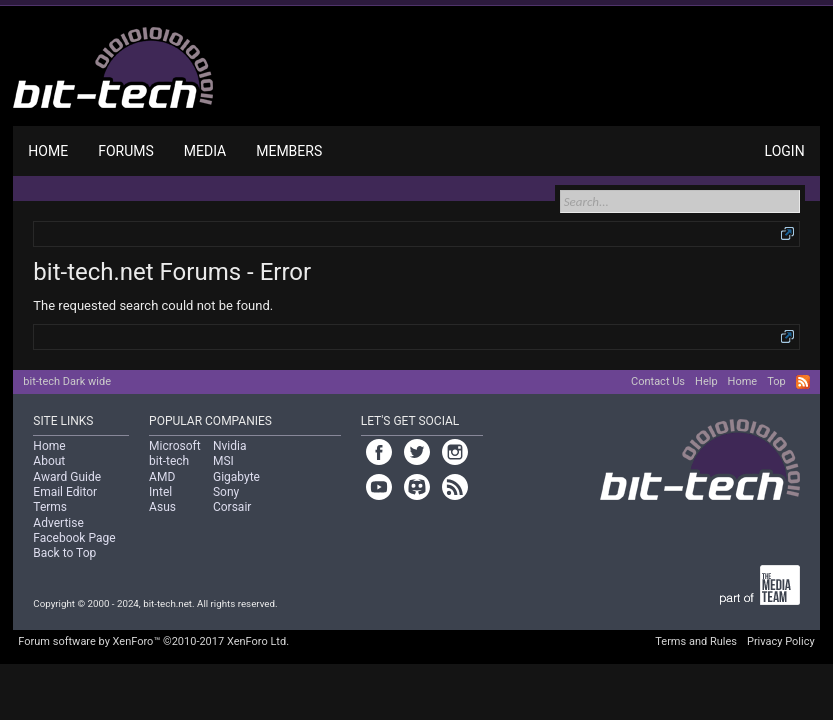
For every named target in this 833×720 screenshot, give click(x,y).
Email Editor (65, 492)
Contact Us (658, 381)
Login (785, 151)
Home (48, 151)
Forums (126, 151)
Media (205, 151)
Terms (50, 507)
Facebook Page (74, 538)
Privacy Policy (781, 641)
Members (289, 151)
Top (776, 381)
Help (706, 381)
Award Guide (67, 477)
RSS (803, 382)
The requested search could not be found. (153, 305)
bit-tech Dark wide (67, 381)
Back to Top (64, 553)
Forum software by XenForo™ (153, 641)
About (49, 461)
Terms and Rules (696, 641)
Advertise (58, 523)
